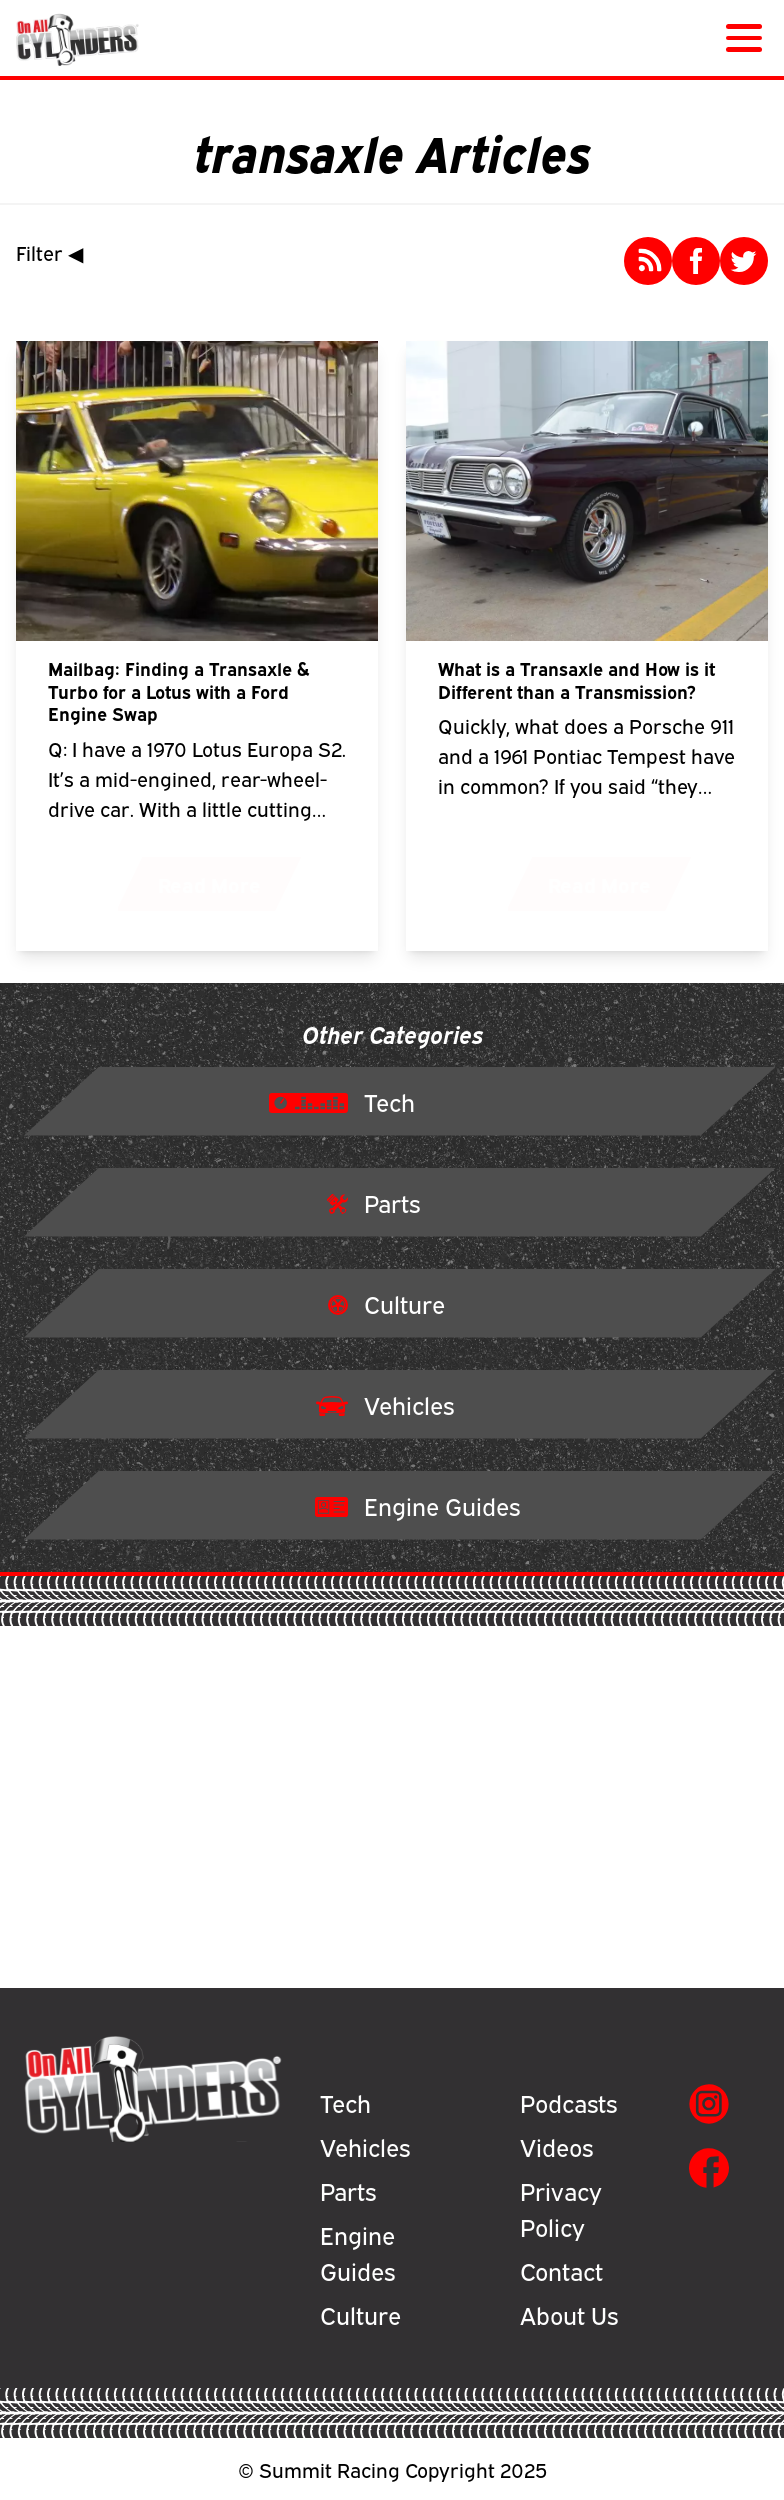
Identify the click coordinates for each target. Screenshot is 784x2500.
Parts (348, 2190)
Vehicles (365, 2146)
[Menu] (740, 38)
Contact (561, 2270)
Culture (360, 2314)
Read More (209, 883)
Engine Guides (357, 2252)
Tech (345, 2102)
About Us (569, 2314)
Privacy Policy (561, 2208)
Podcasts (568, 2102)
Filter (54, 252)
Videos (556, 2146)
